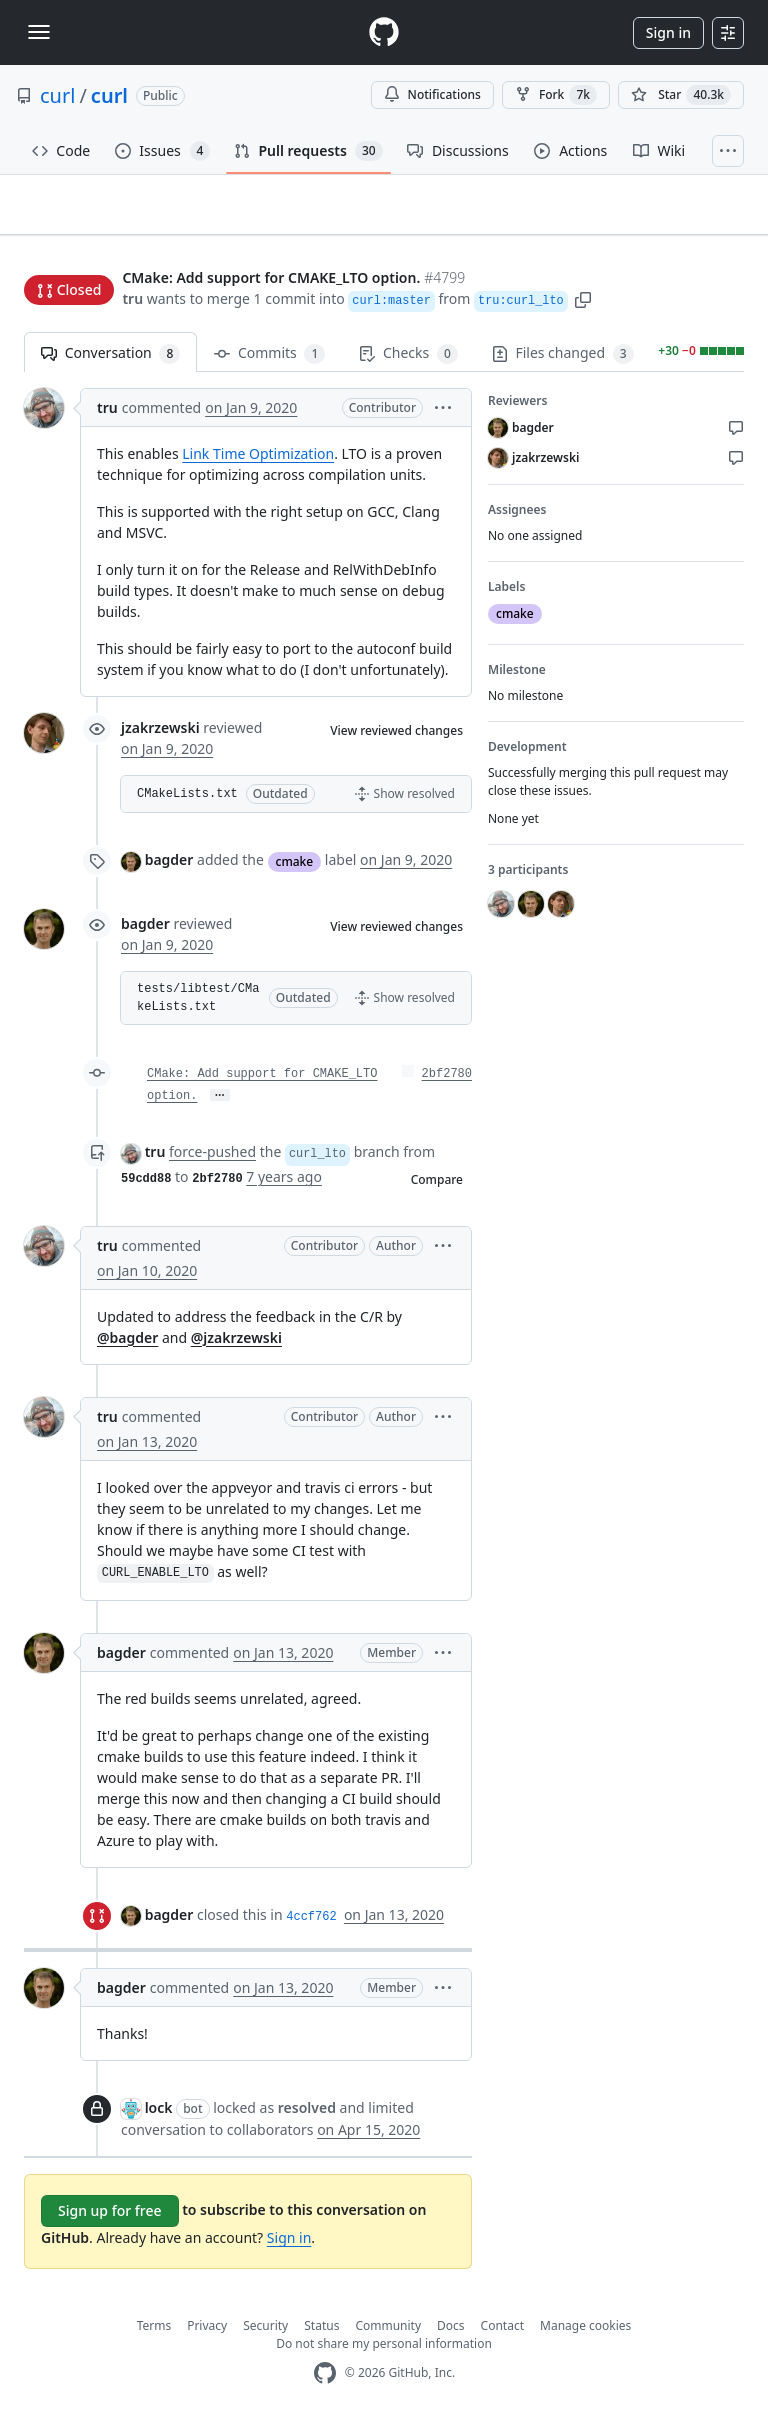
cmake (295, 869)
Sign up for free (110, 2219)
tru (132, 300)
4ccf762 (311, 1925)
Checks (408, 362)
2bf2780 (447, 1083)
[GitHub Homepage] (325, 2382)
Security (265, 2334)
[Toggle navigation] (39, 32)
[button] (583, 300)
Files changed (563, 362)
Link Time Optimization (258, 462)
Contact (502, 2334)
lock (159, 2115)
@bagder (127, 1345)
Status (321, 2334)
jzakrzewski (160, 736)
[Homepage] (384, 32)
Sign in (668, 32)
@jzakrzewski (236, 1345)
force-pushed (212, 1160)
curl (57, 95)
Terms (154, 2334)
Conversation (110, 362)
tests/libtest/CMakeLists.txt (198, 1007)
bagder (169, 868)
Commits (269, 362)
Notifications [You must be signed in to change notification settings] (432, 94)
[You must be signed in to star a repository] (681, 95)
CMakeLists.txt (187, 803)
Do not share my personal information (384, 2352)
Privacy (207, 2334)
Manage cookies (585, 2334)
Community (388, 2334)
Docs (451, 2334)
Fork (556, 95)
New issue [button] (682, 238)
